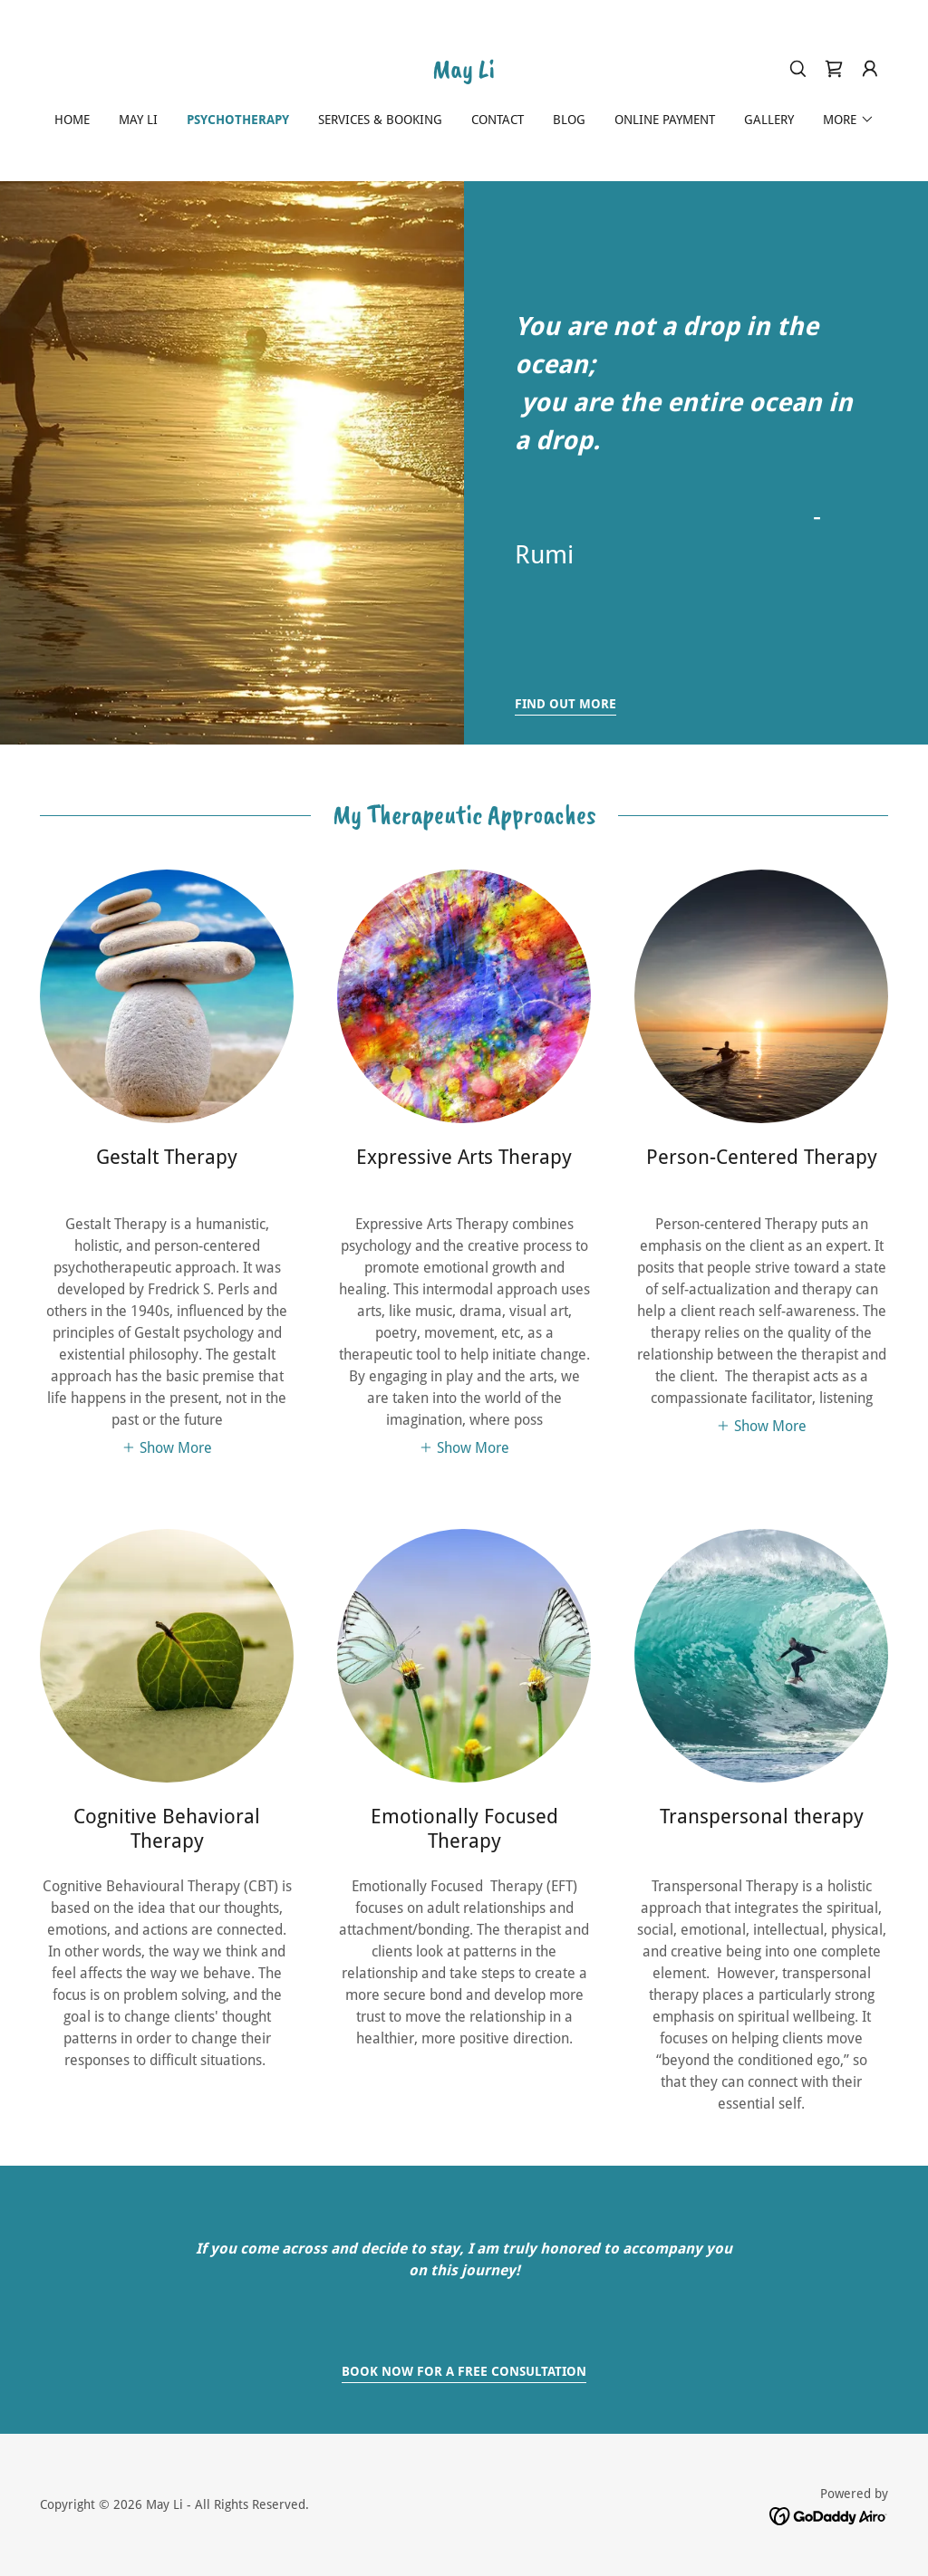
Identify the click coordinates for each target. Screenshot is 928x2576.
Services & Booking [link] (380, 119)
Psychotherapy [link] (238, 119)
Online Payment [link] (664, 119)
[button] (870, 69)
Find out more (565, 704)
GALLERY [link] (769, 119)
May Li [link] (138, 119)
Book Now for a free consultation (464, 2371)
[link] (463, 73)
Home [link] (72, 119)
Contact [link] (497, 119)
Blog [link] (569, 119)
